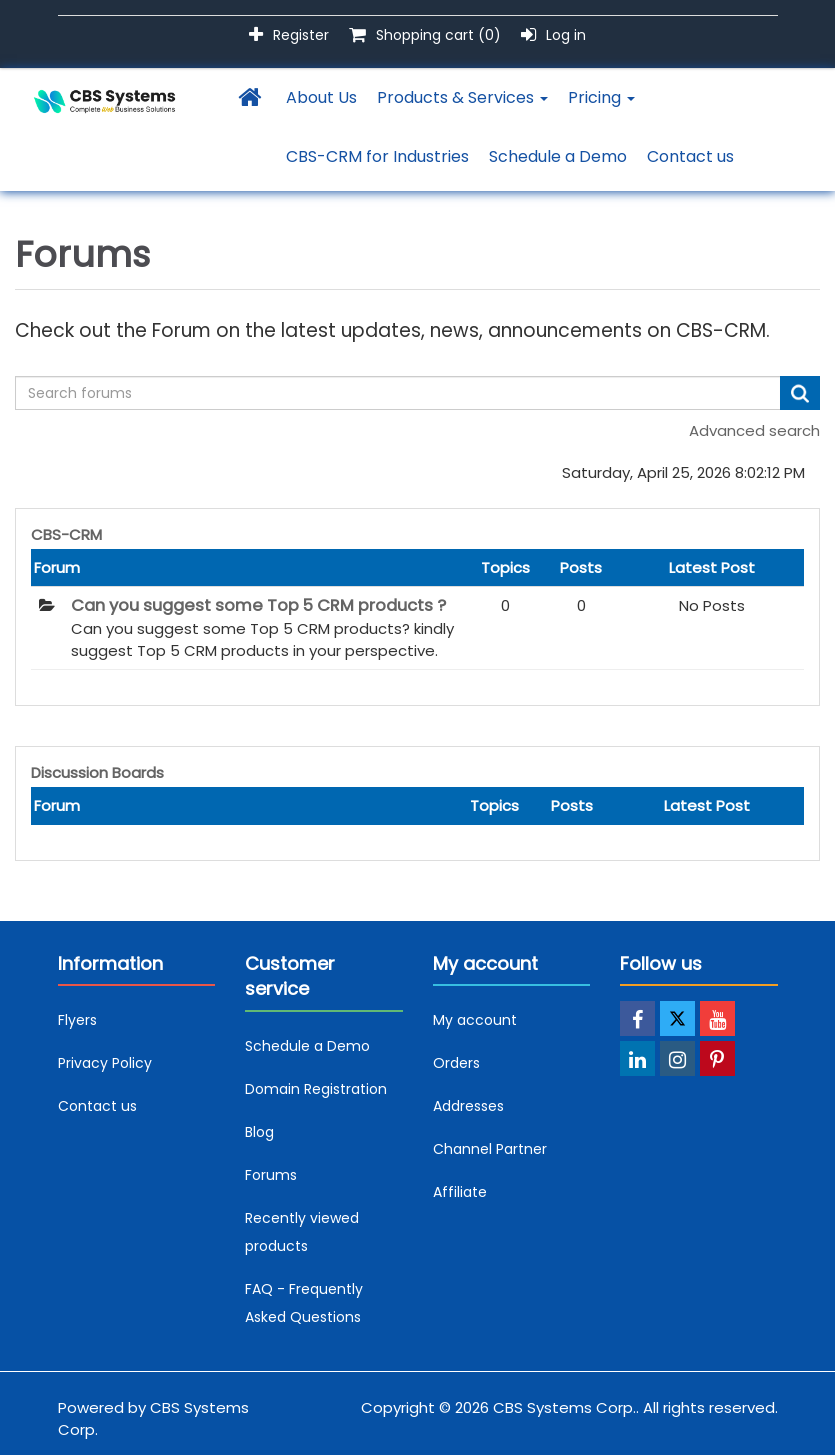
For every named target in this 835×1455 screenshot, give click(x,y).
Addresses (468, 1106)
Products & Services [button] (462, 97)
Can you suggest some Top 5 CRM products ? (258, 606)
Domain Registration (316, 1089)
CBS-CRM (66, 534)
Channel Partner (490, 1149)
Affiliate (460, 1192)
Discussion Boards (97, 772)
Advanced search (754, 430)
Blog (259, 1132)
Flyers (77, 1020)
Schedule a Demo (558, 156)
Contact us (690, 156)
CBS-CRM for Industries (377, 156)
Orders (456, 1063)
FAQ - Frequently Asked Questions (304, 1303)
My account (475, 1020)
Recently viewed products (302, 1232)
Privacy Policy (105, 1063)
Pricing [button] (601, 97)
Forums (271, 1175)
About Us (321, 97)
